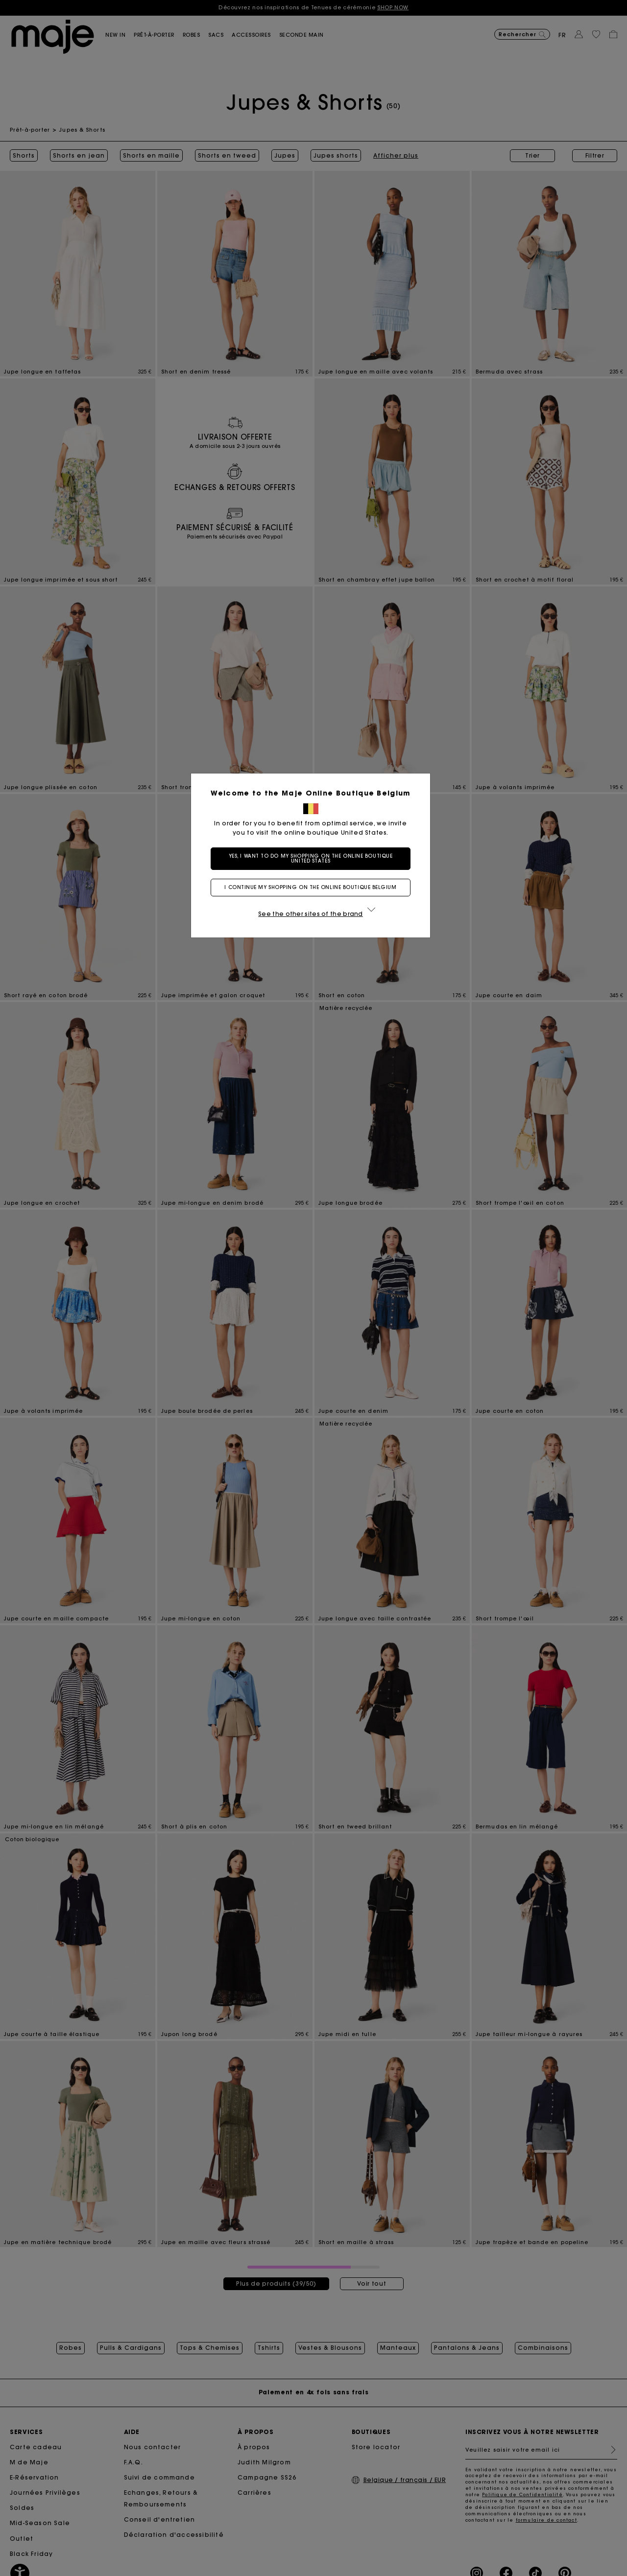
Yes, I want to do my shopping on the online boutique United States (314, 858)
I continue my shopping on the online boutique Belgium (313, 887)
